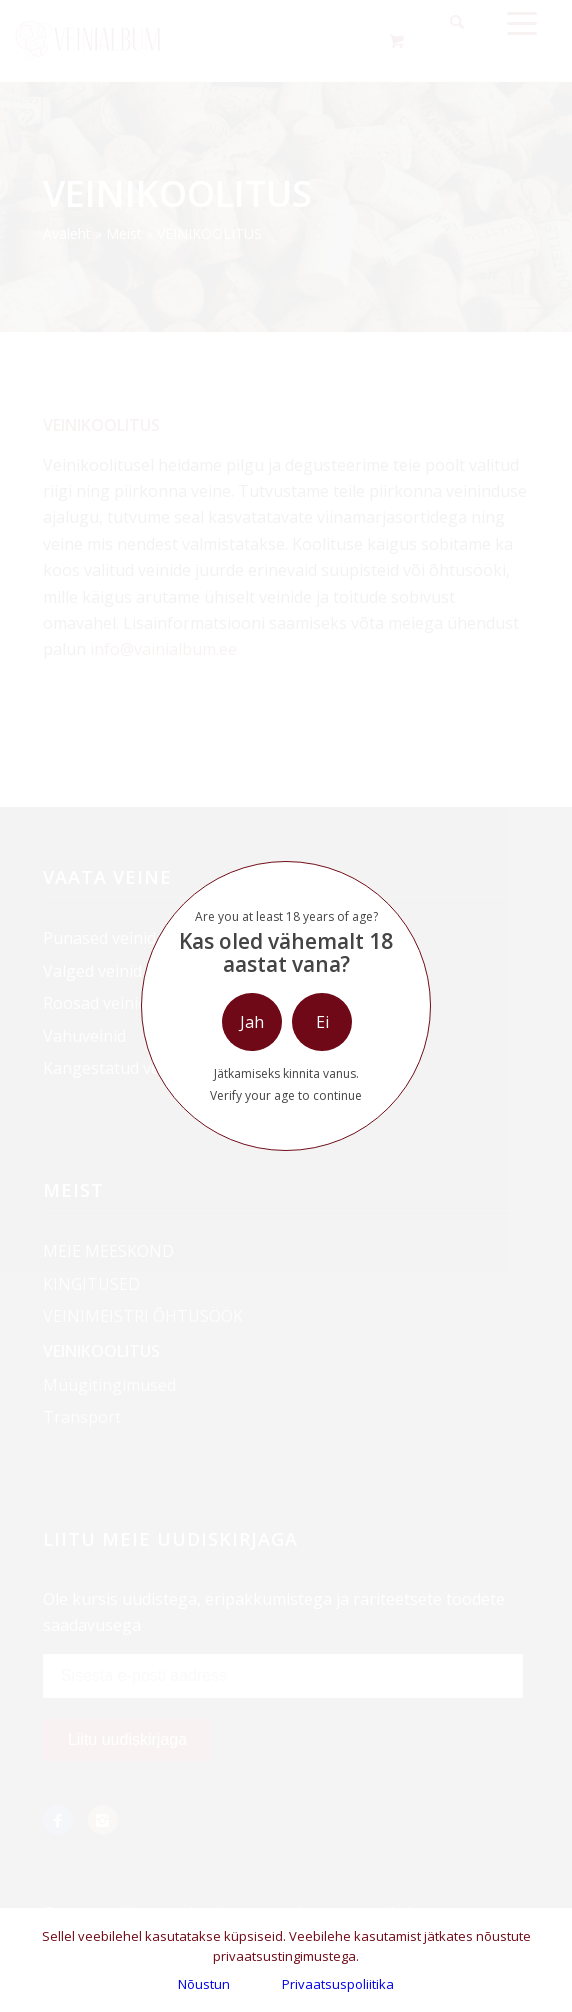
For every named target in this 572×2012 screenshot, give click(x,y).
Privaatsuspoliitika (338, 1984)
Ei (322, 1022)
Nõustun (204, 1984)
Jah (252, 1022)
